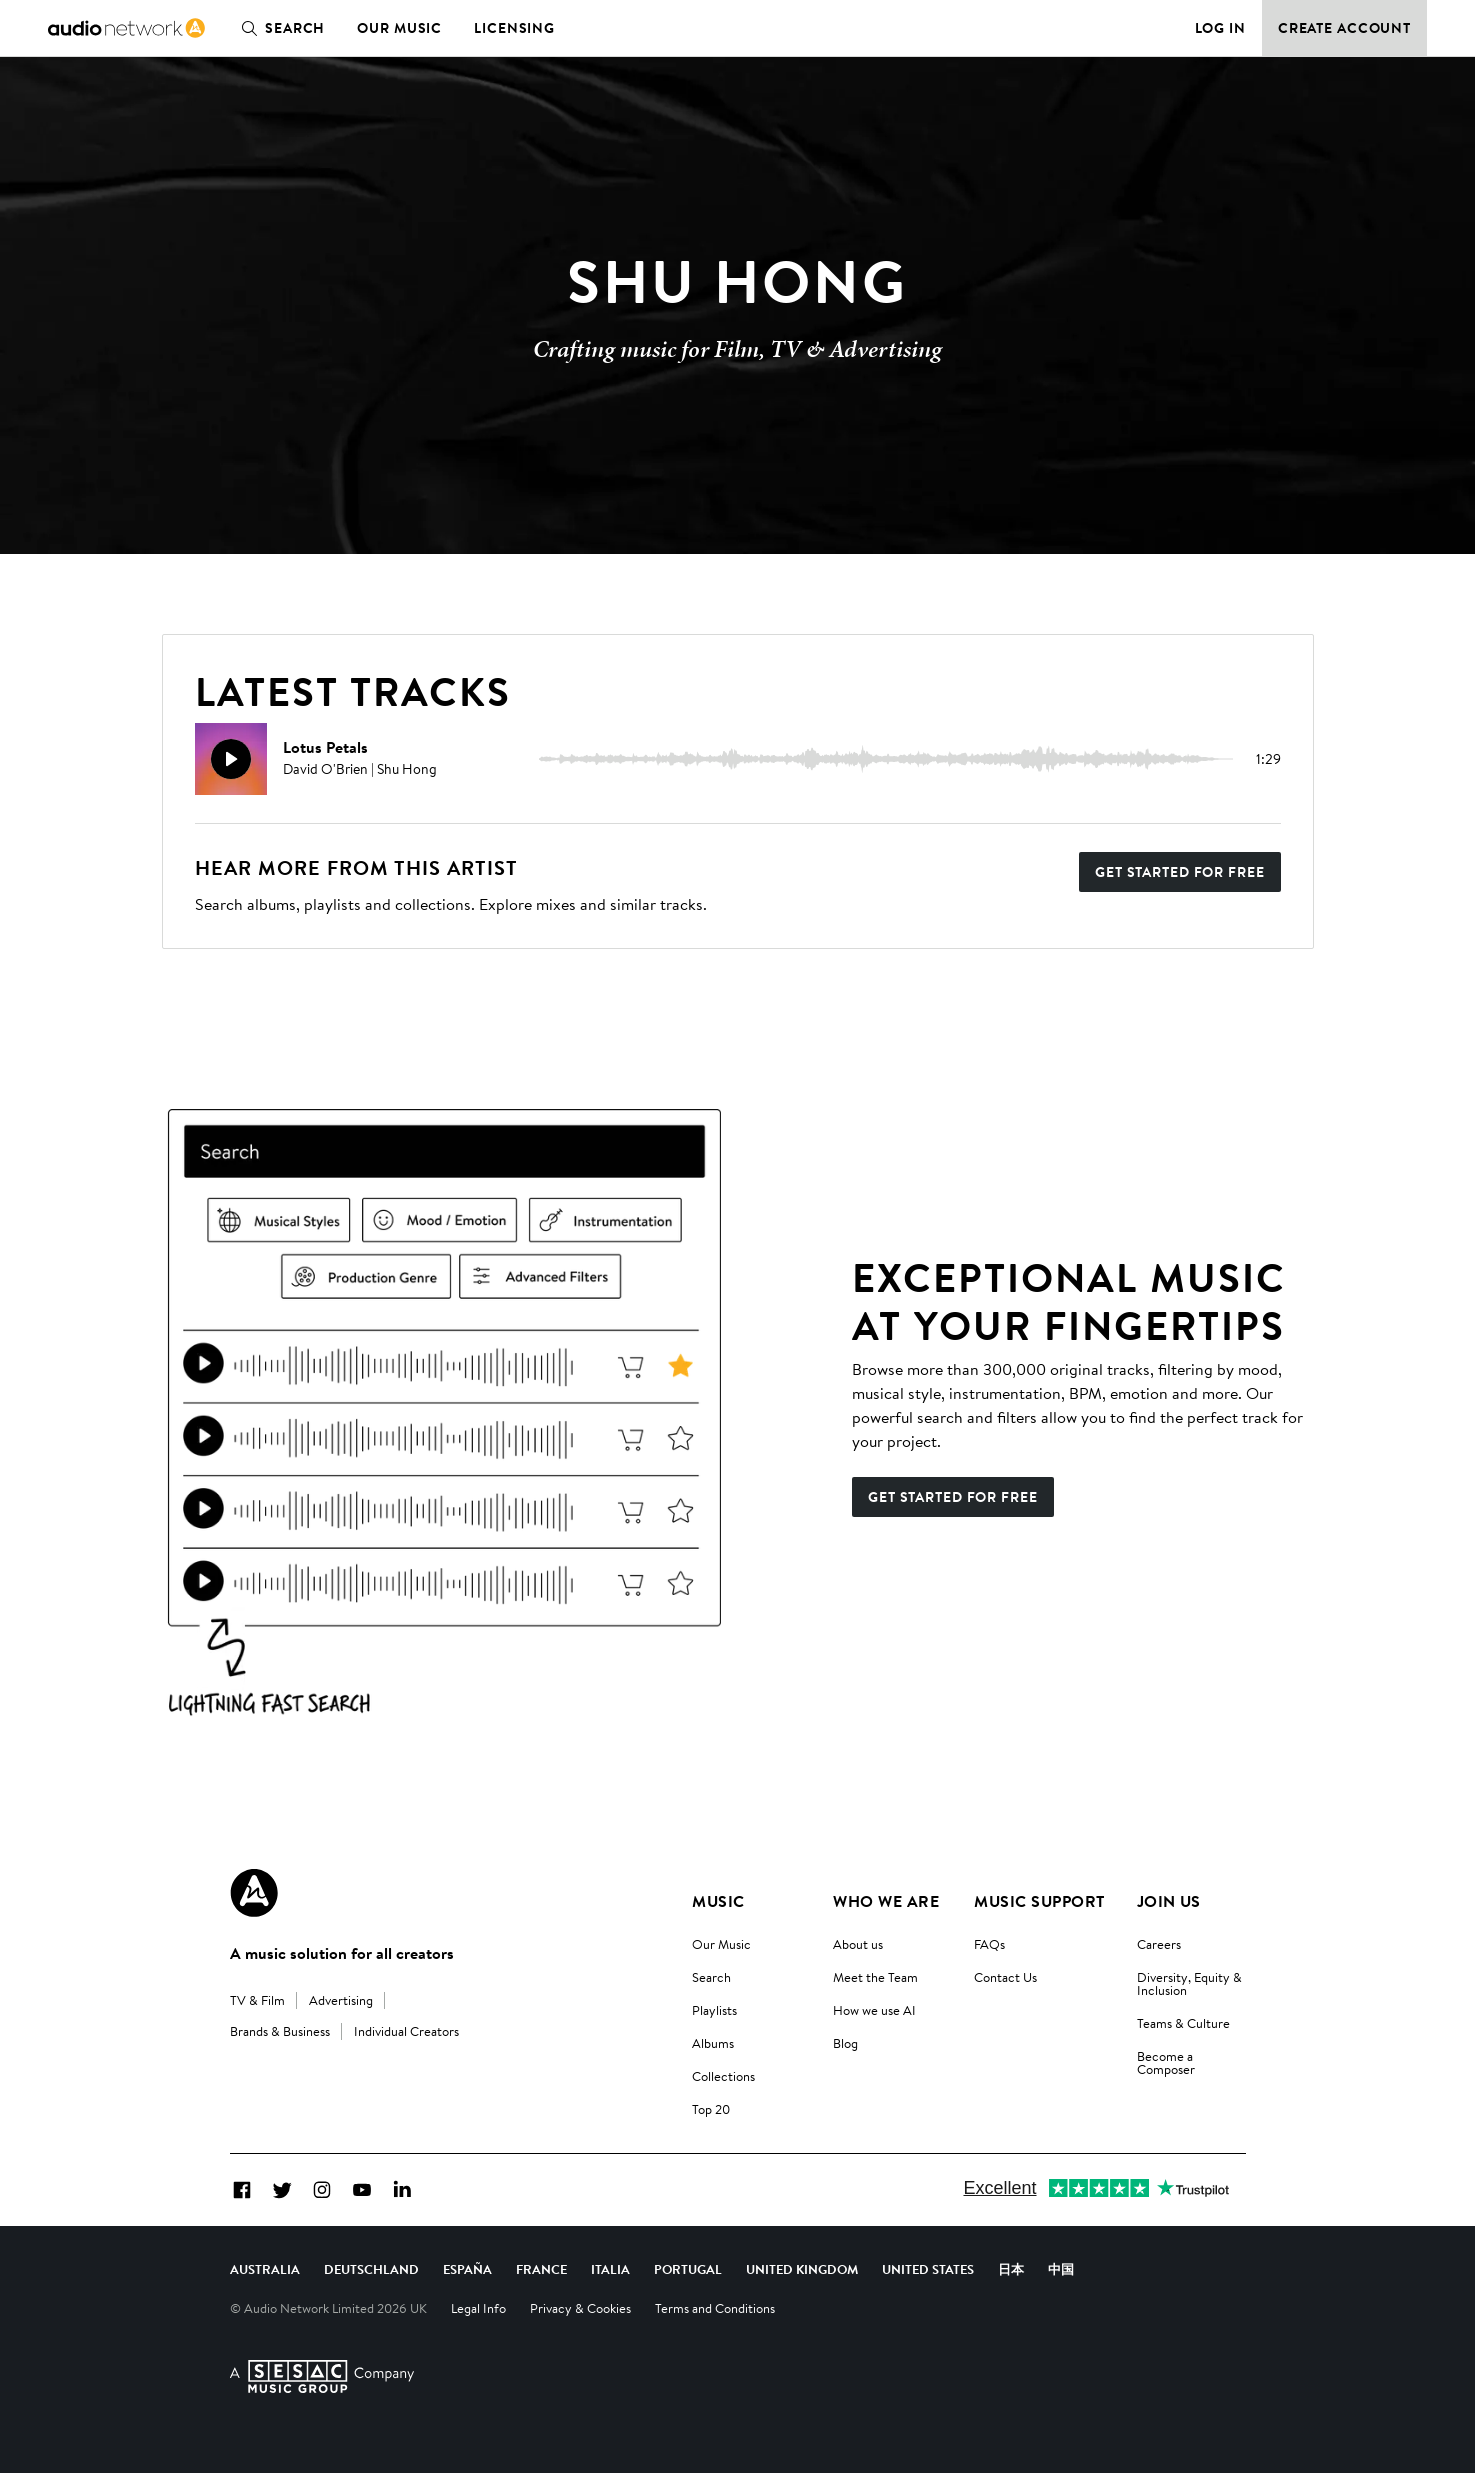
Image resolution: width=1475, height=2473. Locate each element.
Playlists (714, 2010)
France (541, 2269)
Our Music (399, 28)
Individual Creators (406, 2031)
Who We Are (886, 1901)
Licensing (514, 28)
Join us (1169, 1901)
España (467, 2269)
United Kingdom (802, 2269)
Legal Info (478, 2308)
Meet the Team (875, 1977)
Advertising (341, 2000)
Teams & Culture (1183, 2023)
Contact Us (1005, 1977)
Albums (713, 2043)
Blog (845, 2043)
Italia (610, 2269)
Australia (265, 2269)
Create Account (1344, 28)
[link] (126, 28)
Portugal (688, 2269)
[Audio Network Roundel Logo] (254, 1893)
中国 (1061, 2269)
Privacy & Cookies (580, 2308)
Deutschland (371, 2269)
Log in (1220, 28)
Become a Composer (1166, 2062)
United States (928, 2269)
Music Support (1039, 1901)
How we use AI (874, 2010)
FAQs (989, 1944)
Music (718, 1901)
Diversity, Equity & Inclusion (1189, 1983)
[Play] (231, 759)
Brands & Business (280, 2031)
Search (279, 28)
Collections (723, 2076)
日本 (1011, 2269)
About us (858, 1944)
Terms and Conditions (715, 2308)
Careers (1159, 1944)
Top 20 (711, 2109)
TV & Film (257, 2000)
